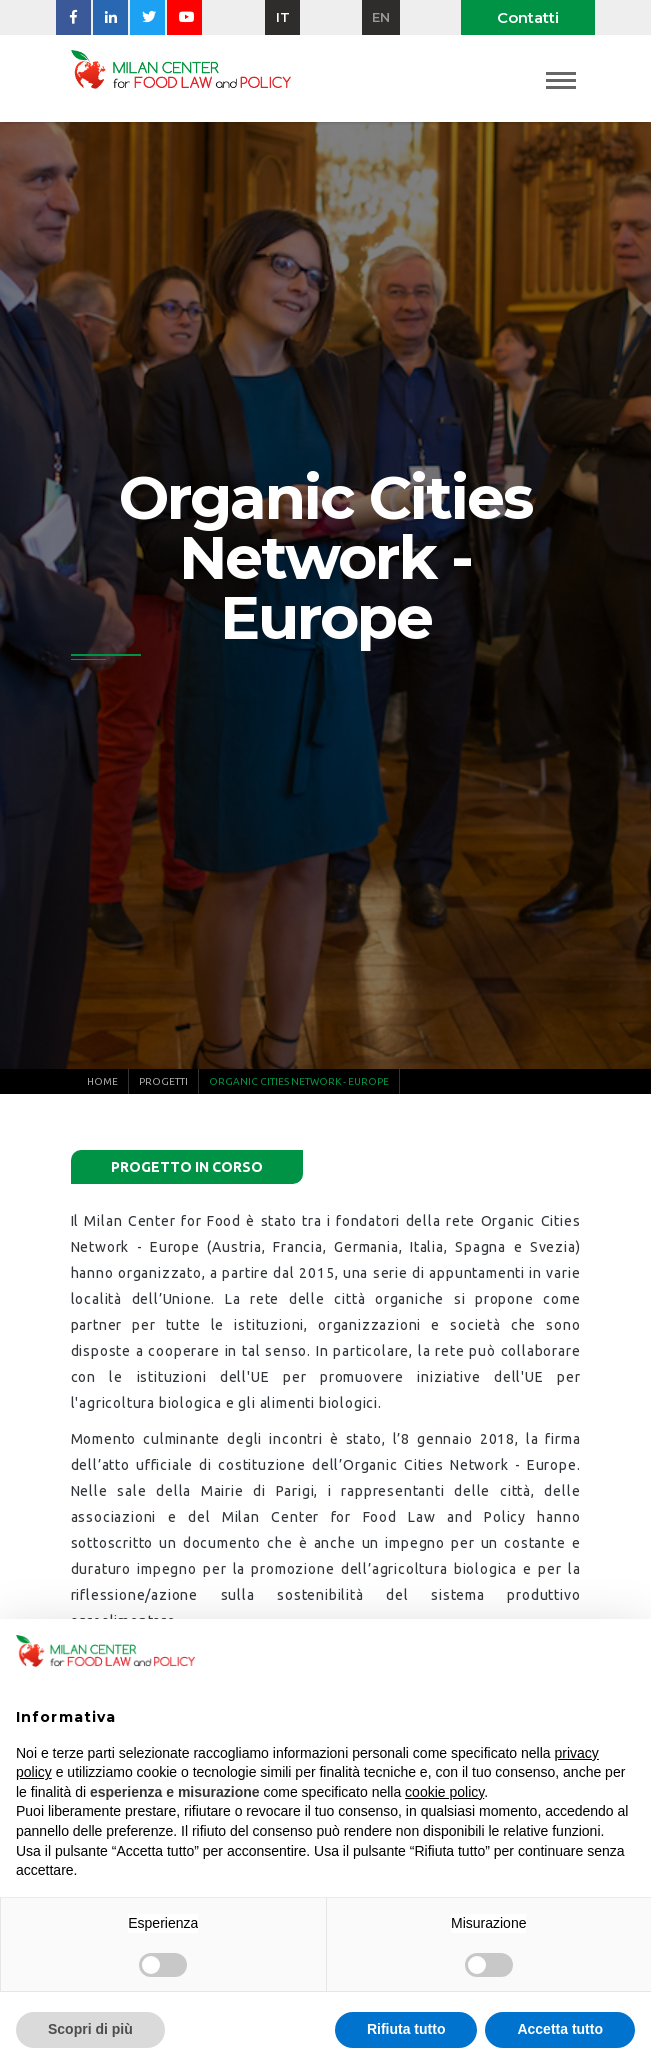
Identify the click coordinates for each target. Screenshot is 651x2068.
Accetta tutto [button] (560, 2029)
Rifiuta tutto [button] (406, 2029)
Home (102, 1081)
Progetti (163, 1081)
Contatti (528, 17)
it (283, 17)
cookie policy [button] (444, 1792)
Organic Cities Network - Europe (299, 1081)
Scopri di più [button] (90, 2029)
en (381, 17)
